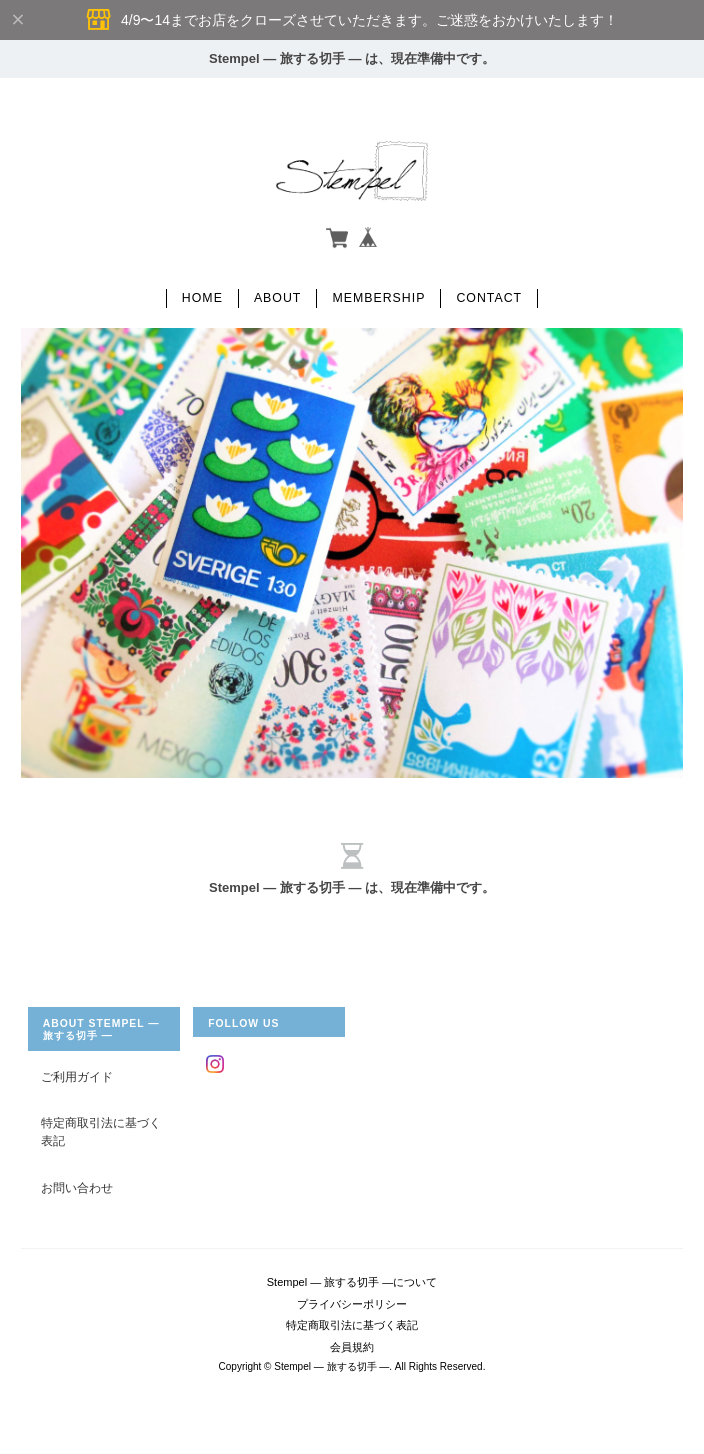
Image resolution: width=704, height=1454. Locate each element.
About (278, 298)
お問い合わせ (77, 1187)
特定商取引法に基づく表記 (101, 1131)
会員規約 (352, 1347)
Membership (378, 298)
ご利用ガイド (77, 1076)
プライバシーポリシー (352, 1304)
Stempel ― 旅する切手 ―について (352, 1282)
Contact (489, 298)
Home (202, 298)
